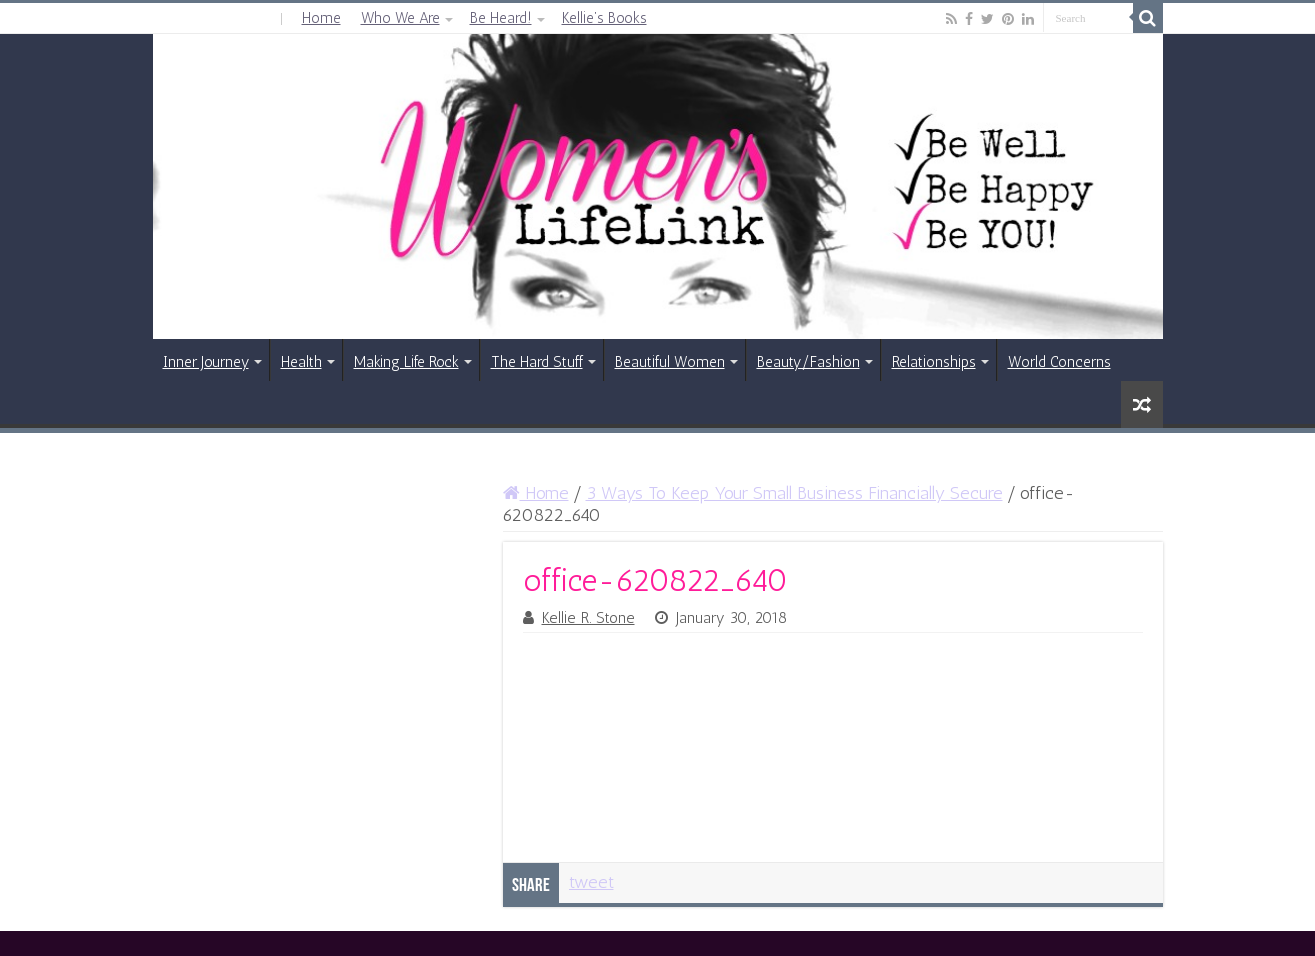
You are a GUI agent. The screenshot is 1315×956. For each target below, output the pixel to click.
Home (321, 18)
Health (301, 362)
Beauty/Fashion (808, 362)
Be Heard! (501, 18)
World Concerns (1059, 362)
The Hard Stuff (537, 362)
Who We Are (400, 18)
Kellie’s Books (604, 18)
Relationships (934, 362)
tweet (591, 882)
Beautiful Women (670, 362)
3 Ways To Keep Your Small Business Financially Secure (794, 493)
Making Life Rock (406, 362)
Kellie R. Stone (588, 618)
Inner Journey (206, 362)
